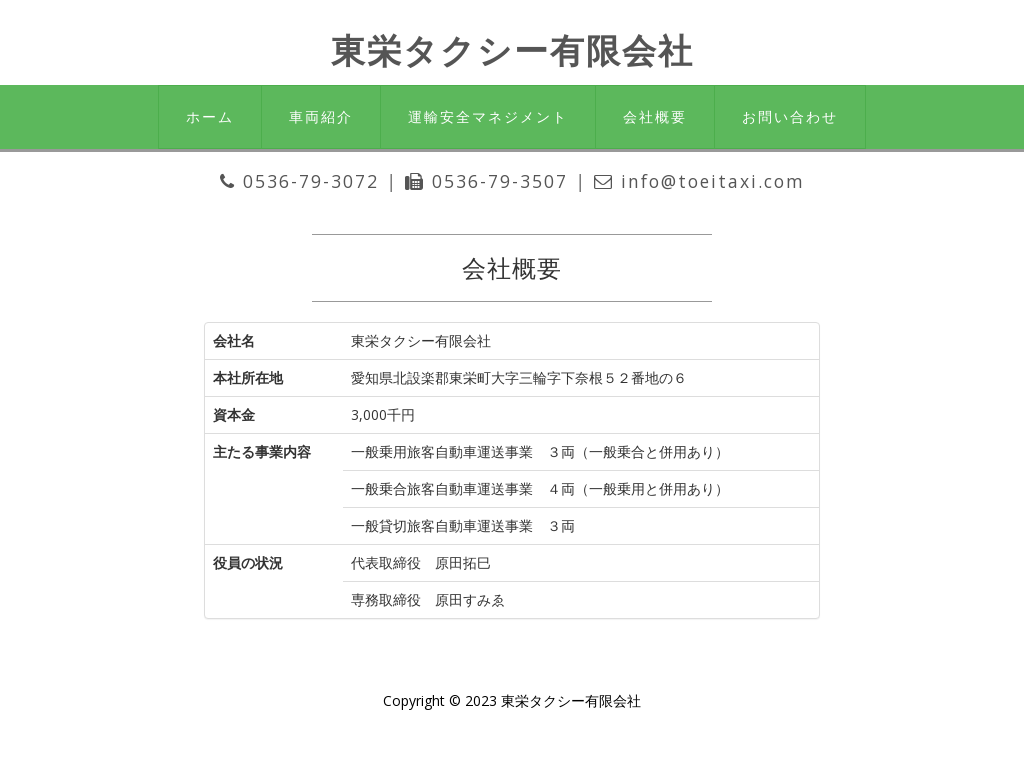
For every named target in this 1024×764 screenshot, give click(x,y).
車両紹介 (321, 116)
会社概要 (655, 116)
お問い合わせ (790, 116)
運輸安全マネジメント (488, 116)
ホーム (210, 116)
